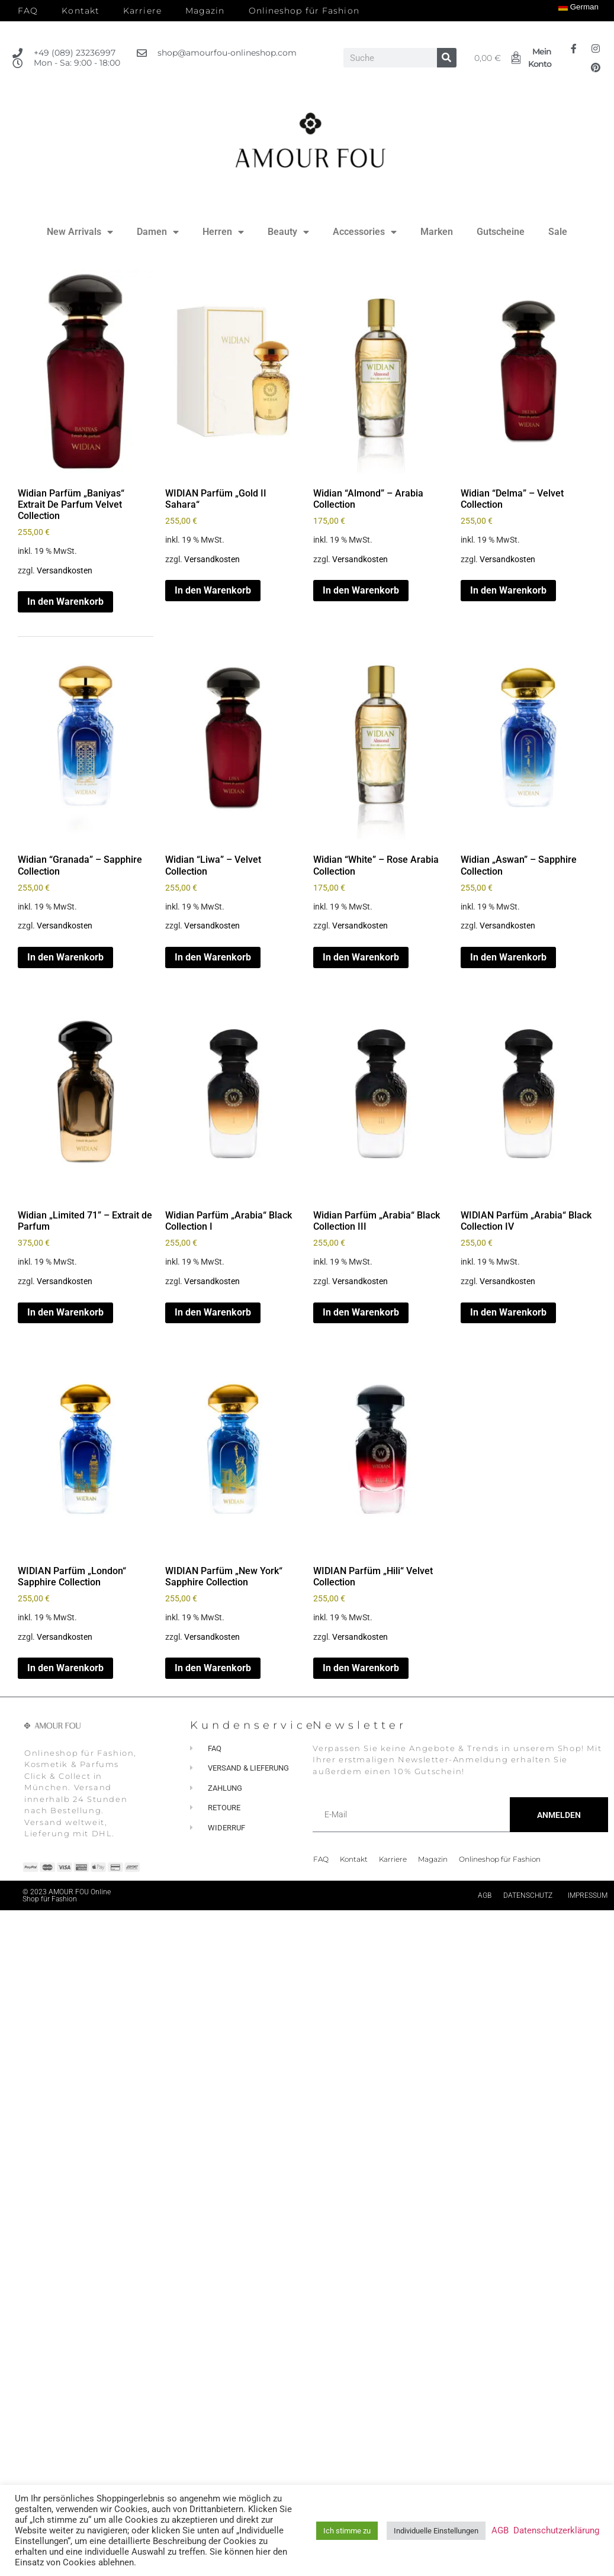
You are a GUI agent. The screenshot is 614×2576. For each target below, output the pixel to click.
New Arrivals (80, 232)
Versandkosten (64, 571)
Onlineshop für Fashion (304, 10)
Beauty (288, 232)
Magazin (205, 10)
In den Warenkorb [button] (65, 601)
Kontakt (80, 10)
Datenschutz (527, 1895)
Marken (436, 231)
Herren (223, 232)
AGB (484, 1895)
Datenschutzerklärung (556, 2530)
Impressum (587, 1895)
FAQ (28, 10)
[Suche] (447, 57)
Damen (158, 232)
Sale (557, 231)
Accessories (365, 232)
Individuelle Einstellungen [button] (436, 2530)
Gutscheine (501, 231)
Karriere (142, 10)
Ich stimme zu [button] (347, 2530)
